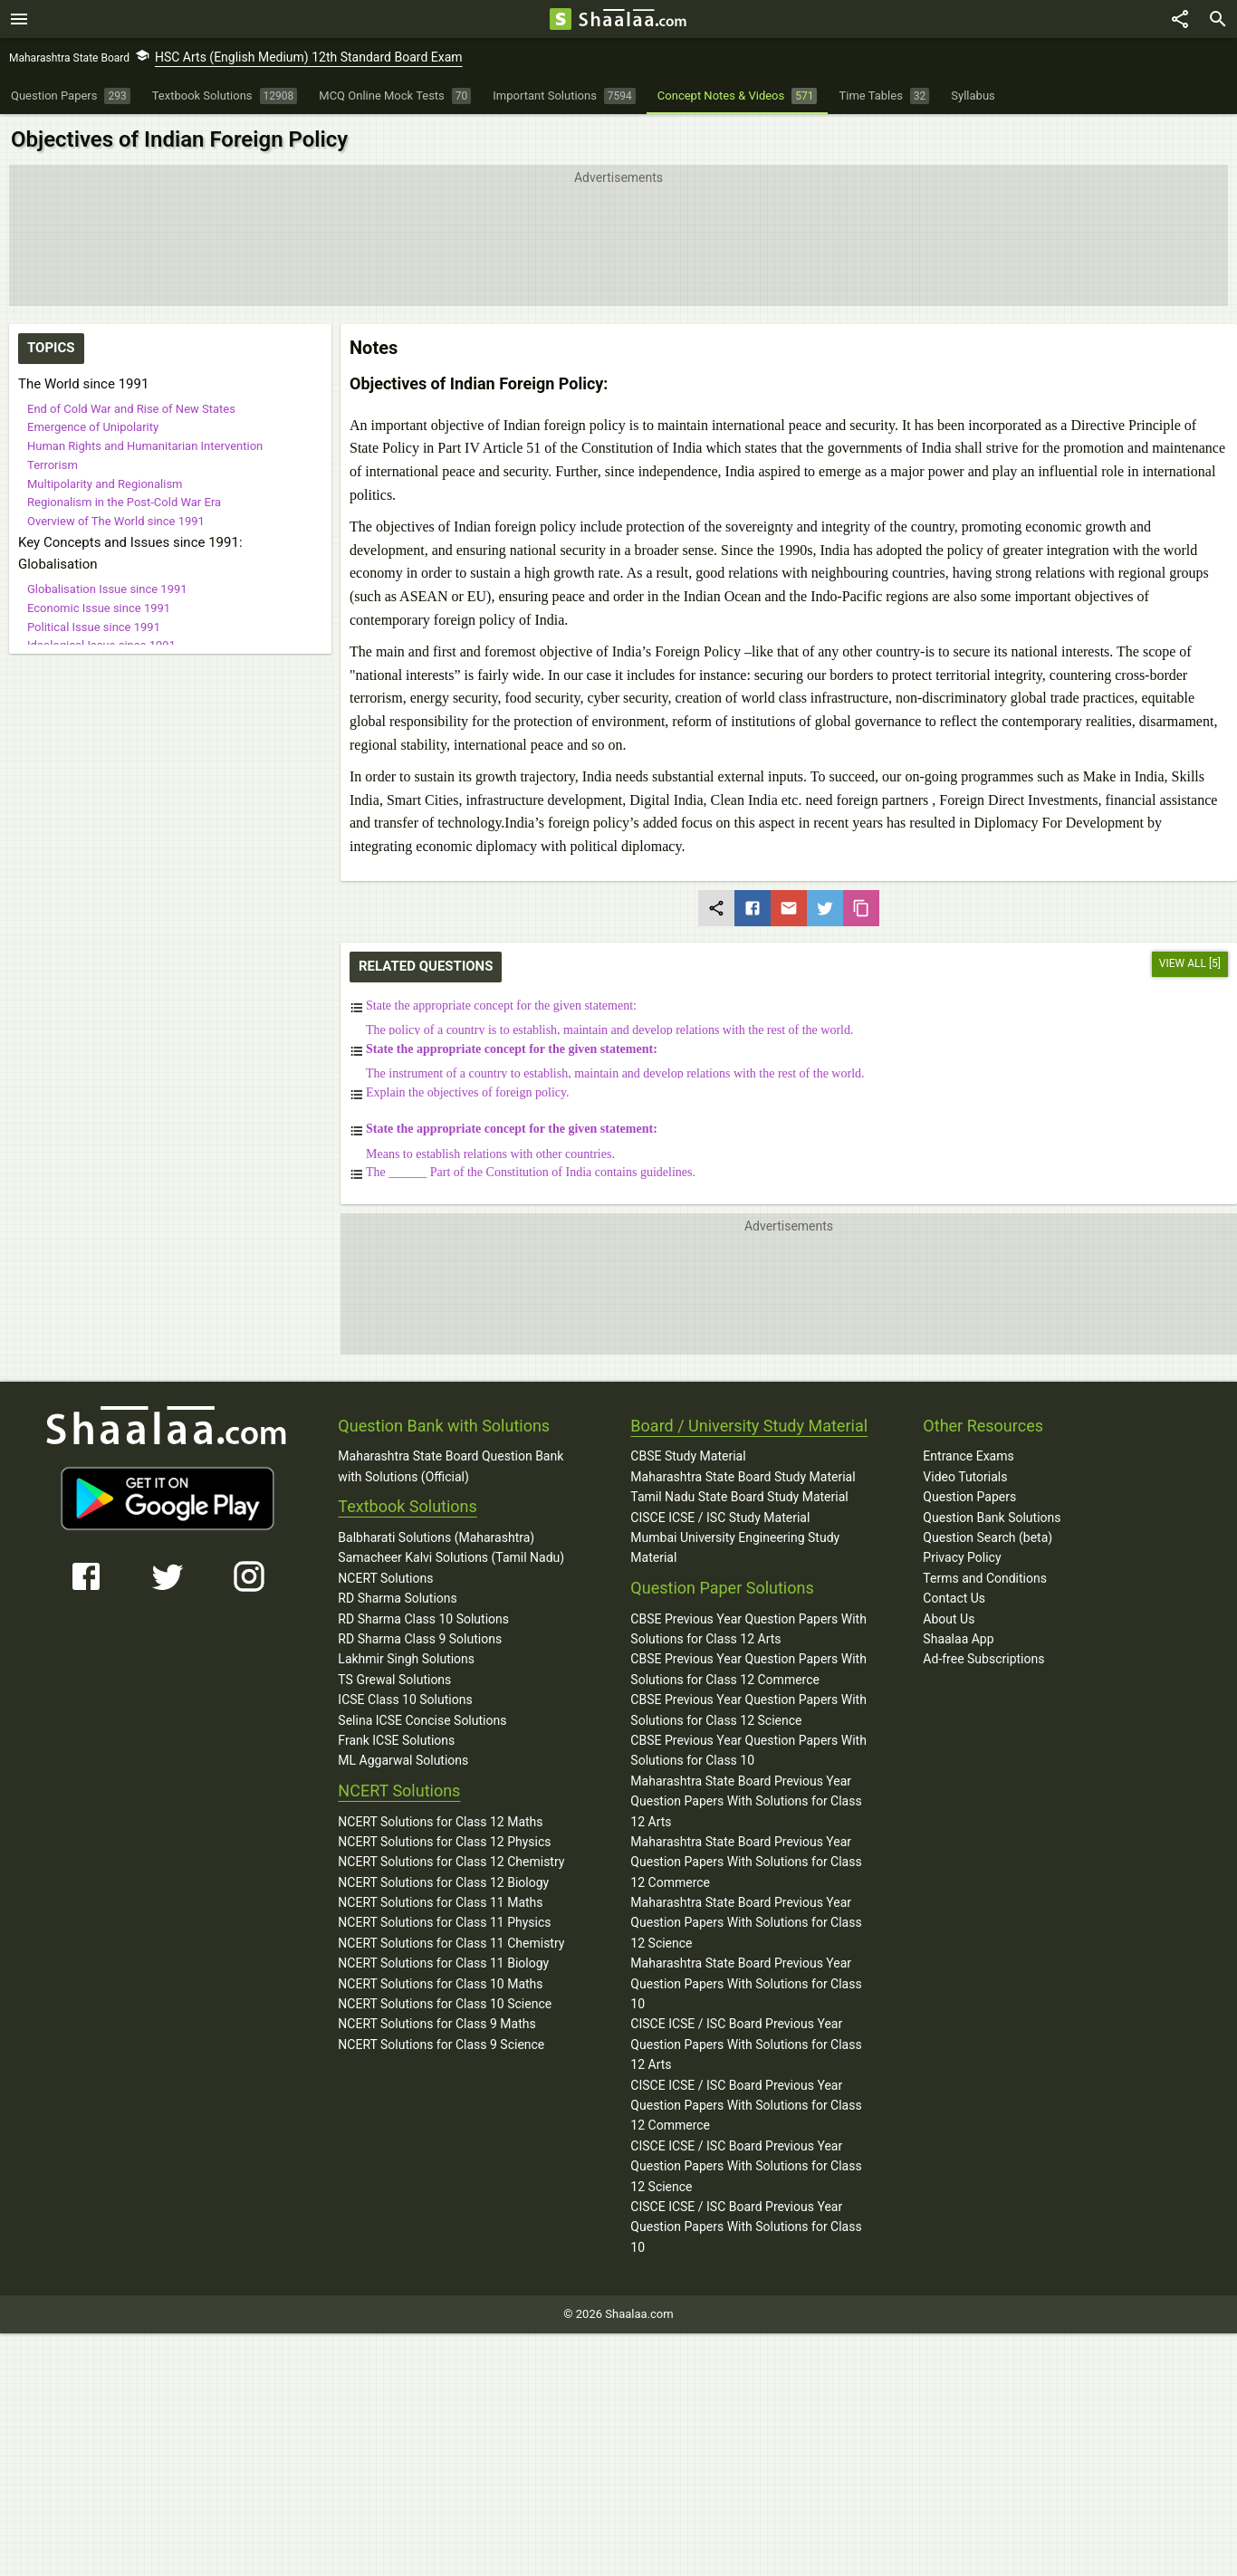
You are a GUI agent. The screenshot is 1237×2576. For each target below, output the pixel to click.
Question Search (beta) (987, 1537)
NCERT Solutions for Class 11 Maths (440, 1902)
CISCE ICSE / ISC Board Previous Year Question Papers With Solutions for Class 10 (745, 2227)
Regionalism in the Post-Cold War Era (124, 502)
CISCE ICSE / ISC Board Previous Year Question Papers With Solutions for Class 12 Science (745, 2166)
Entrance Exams (968, 1456)
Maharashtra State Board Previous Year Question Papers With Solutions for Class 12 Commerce (745, 1862)
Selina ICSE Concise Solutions (422, 1720)
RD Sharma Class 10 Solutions (423, 1619)
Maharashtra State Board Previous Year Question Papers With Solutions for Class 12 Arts (745, 1801)
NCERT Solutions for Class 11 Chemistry (451, 1943)
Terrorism (52, 465)
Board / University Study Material (749, 1425)
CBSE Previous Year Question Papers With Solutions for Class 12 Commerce (748, 1669)
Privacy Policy (962, 1557)
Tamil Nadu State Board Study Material (739, 1496)
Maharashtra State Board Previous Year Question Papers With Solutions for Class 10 (745, 1983)
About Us (948, 1619)
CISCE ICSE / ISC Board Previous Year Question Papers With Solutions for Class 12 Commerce (745, 2105)
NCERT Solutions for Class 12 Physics (444, 1841)
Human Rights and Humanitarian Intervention (145, 446)
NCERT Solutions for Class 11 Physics (444, 1922)
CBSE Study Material (687, 1456)
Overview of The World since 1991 (116, 521)
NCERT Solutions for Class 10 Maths (440, 1984)
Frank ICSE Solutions (396, 1740)
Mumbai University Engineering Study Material (734, 1547)
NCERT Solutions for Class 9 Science (441, 2044)
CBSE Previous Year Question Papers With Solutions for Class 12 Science (748, 1709)
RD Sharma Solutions (397, 1598)
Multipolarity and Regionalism (105, 484)
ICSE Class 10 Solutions (405, 1699)
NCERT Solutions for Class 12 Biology (443, 1882)
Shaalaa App (958, 1639)
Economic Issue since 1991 (98, 608)
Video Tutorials (965, 1477)
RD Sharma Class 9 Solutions (420, 1639)
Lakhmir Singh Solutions (406, 1659)
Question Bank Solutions (991, 1517)
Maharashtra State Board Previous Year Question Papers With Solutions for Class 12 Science (745, 1922)
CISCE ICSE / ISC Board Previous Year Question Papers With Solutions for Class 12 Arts (745, 2044)
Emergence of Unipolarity (92, 427)
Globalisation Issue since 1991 (107, 589)
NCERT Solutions (385, 1578)
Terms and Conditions (985, 1578)
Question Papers (969, 1496)
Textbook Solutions (407, 1506)
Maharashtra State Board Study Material (742, 1477)
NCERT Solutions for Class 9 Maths (436, 2023)
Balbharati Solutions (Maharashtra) (436, 1537)
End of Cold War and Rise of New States (131, 409)
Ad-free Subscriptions (983, 1659)
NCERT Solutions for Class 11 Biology (443, 1963)
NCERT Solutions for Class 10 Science (444, 2004)
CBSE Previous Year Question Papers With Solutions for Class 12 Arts (748, 1629)
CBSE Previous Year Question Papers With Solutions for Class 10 (748, 1750)
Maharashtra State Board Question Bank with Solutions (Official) (450, 1466)
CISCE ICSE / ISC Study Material (720, 1517)
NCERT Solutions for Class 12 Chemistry (451, 1861)
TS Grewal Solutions (394, 1679)
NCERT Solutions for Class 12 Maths (440, 1822)
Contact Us (954, 1598)
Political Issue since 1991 (93, 627)
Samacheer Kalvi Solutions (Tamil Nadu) (451, 1557)
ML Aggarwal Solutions (403, 1760)
